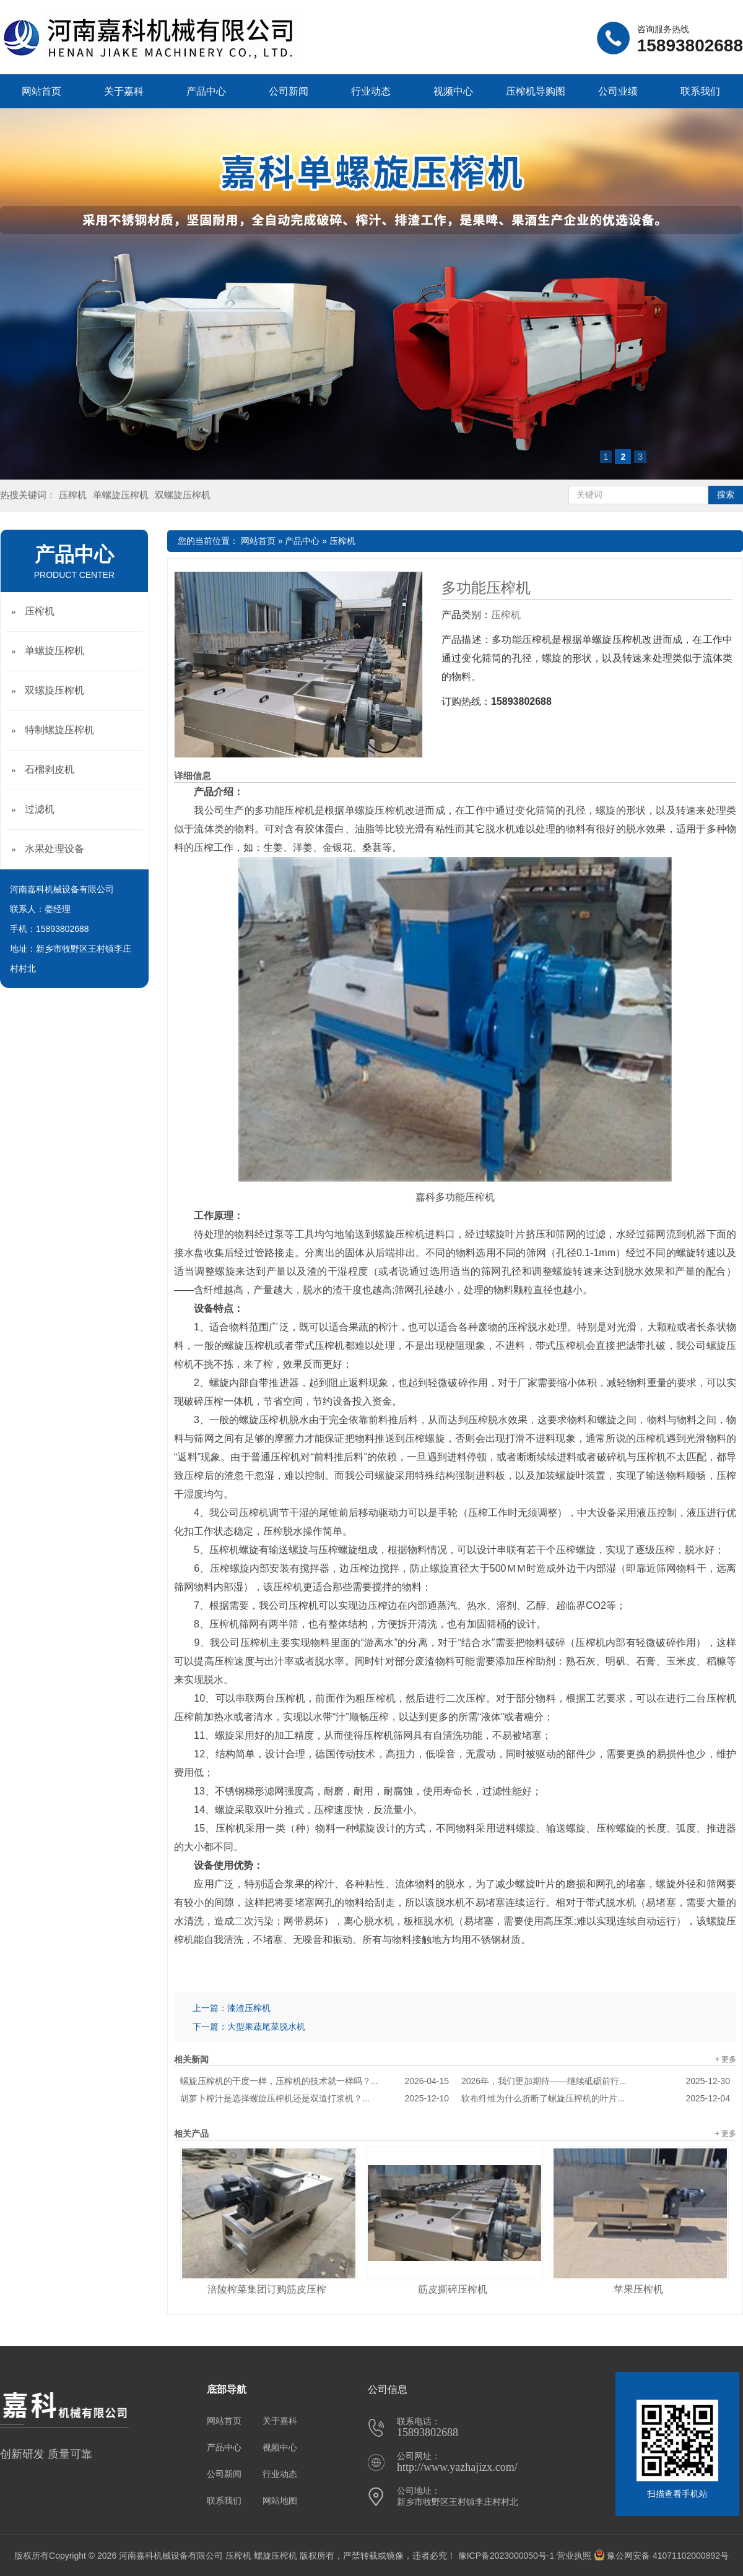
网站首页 (41, 91)
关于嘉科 (124, 91)
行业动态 (371, 91)
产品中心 (206, 91)
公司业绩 (618, 91)
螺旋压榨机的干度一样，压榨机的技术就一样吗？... (314, 2081)
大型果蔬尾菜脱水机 (266, 2026)
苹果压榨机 (638, 2289)
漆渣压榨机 (249, 2008)
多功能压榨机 (486, 588)
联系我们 (700, 91)
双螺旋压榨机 (183, 494)
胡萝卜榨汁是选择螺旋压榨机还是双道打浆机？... (314, 2098)
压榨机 (73, 494)
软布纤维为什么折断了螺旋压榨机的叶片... (595, 2098)
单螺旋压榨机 (121, 494)
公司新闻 (288, 91)
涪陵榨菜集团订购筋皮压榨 (266, 2289)
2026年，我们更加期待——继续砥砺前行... (595, 2081)
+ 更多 (725, 2059)
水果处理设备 (54, 848)
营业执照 (574, 2556)
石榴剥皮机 (49, 769)
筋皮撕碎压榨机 (452, 2289)
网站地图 (280, 2500)
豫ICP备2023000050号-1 (506, 2556)
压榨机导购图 (535, 91)
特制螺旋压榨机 (59, 730)
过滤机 (39, 809)
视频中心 (453, 91)
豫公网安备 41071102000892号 (661, 2556)
